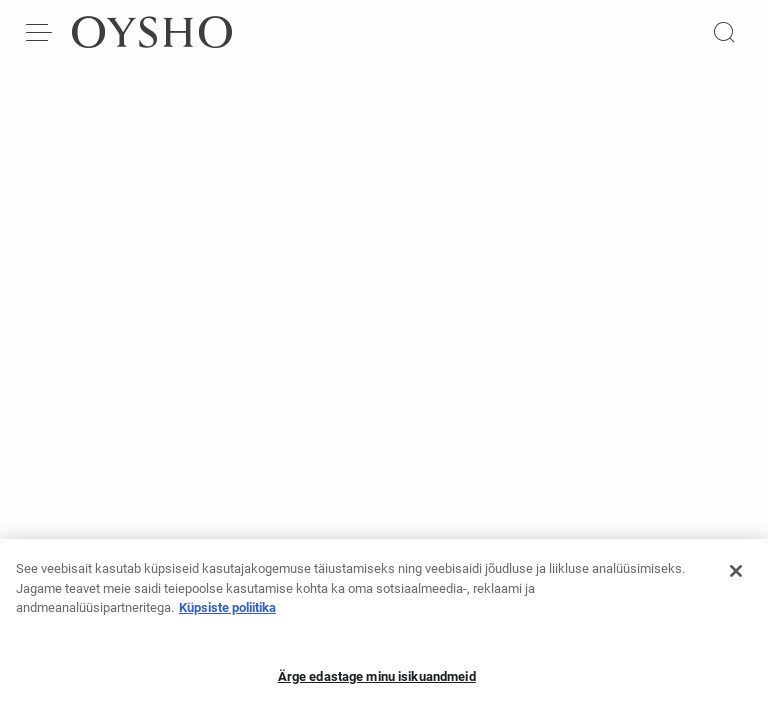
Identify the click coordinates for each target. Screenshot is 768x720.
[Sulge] (736, 577)
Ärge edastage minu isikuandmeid (377, 682)
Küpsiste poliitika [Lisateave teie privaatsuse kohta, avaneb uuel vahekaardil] (227, 613)
